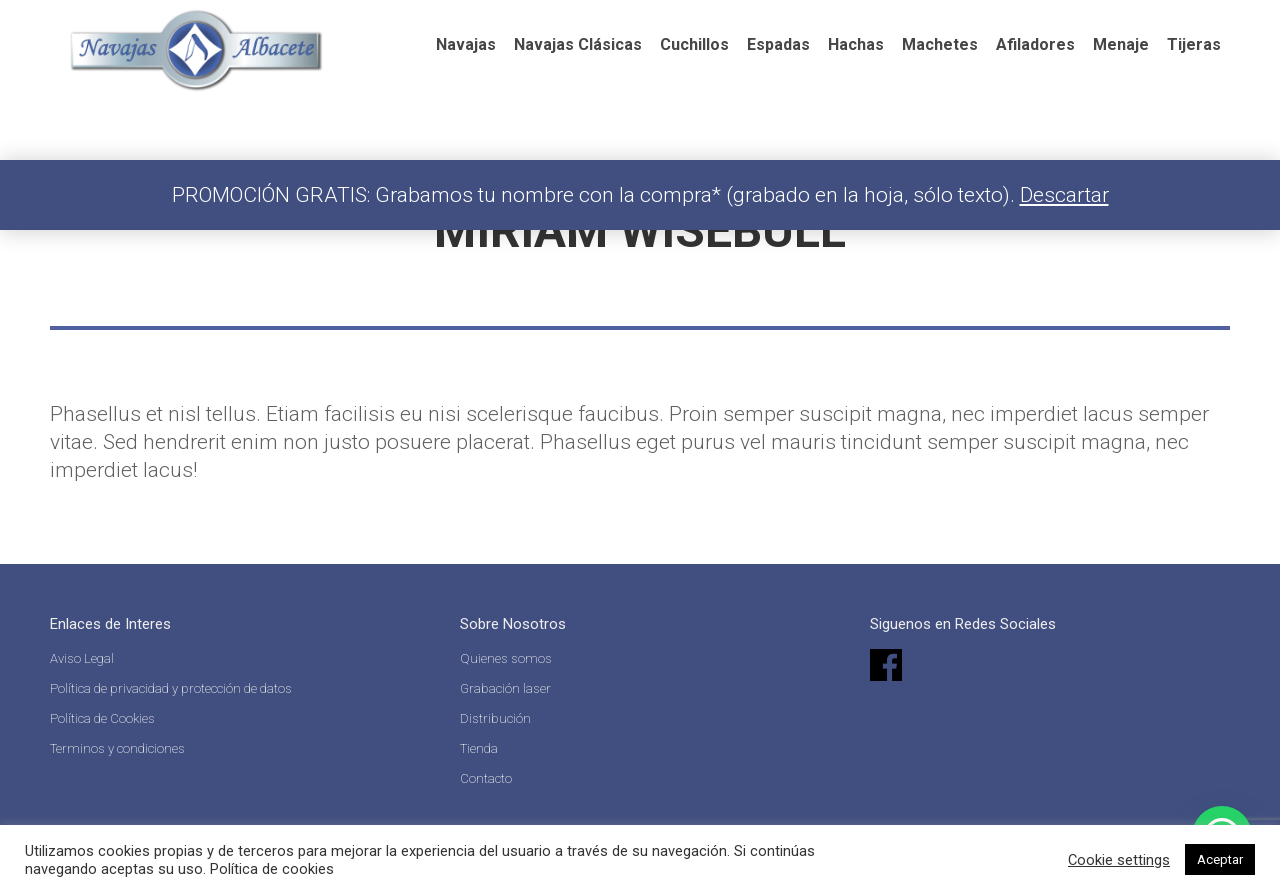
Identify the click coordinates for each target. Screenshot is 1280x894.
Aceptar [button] (1220, 859)
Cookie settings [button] (1119, 860)
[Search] (918, 20)
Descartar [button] (1064, 195)
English (753, 24)
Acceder (1081, 20)
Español (657, 24)
